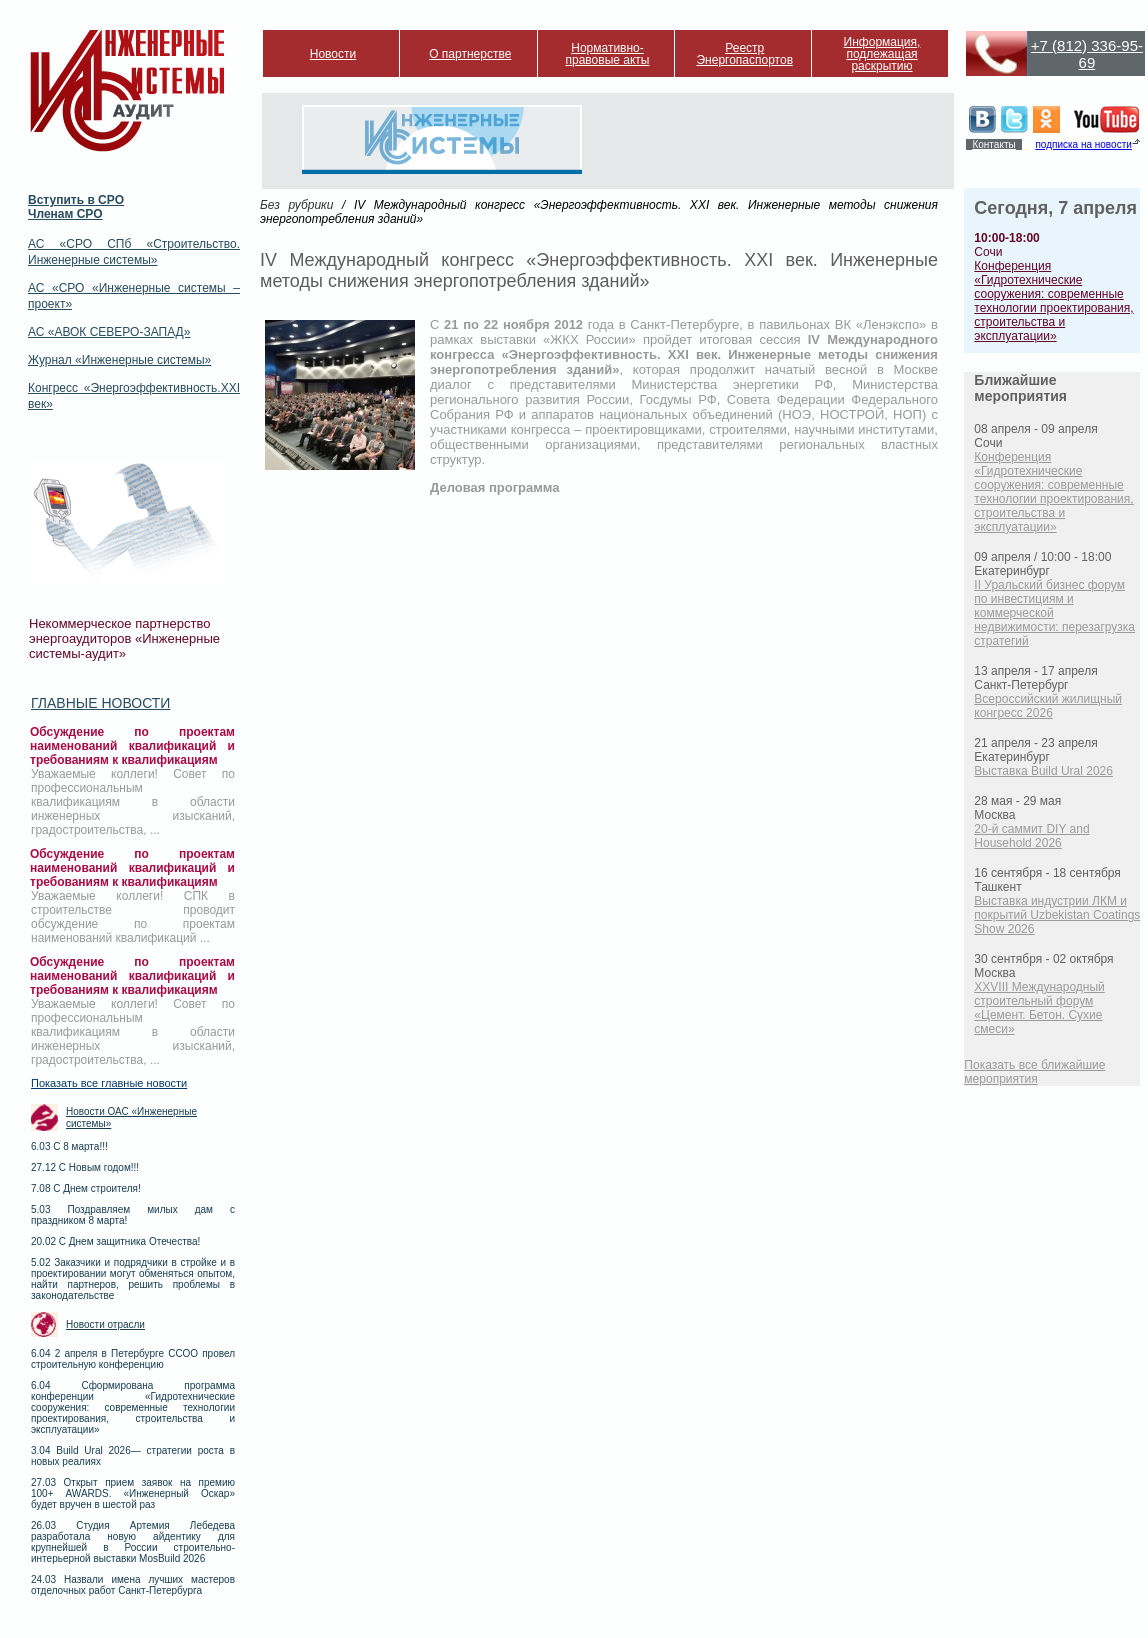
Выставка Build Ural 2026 (1043, 771)
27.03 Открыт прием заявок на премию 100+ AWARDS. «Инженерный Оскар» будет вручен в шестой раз (133, 1493)
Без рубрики (296, 205)
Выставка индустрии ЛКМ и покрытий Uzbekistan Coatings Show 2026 (1057, 915)
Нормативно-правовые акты (608, 54)
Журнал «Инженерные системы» (119, 360)
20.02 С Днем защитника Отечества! (115, 1241)
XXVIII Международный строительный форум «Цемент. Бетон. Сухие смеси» (1039, 1008)
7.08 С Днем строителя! (86, 1188)
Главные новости (100, 703)
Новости (333, 54)
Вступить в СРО (76, 200)
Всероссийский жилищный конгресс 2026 (1048, 706)
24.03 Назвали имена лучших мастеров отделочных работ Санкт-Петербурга (133, 1585)
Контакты (993, 144)
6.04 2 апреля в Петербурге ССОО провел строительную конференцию (133, 1359)
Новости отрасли (105, 1324)
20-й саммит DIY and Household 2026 (1031, 836)
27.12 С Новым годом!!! (85, 1167)
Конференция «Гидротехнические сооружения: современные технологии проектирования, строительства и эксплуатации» (1053, 301)
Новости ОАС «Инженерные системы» (131, 1117)
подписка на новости (1083, 144)
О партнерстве (470, 54)
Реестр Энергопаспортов (744, 54)
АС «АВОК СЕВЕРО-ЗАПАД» (109, 332)
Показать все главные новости (109, 1083)
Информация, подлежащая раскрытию (882, 54)
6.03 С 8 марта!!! (69, 1146)
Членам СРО (65, 214)
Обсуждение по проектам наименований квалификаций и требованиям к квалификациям (132, 746)
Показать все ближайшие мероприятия (1034, 1072)
